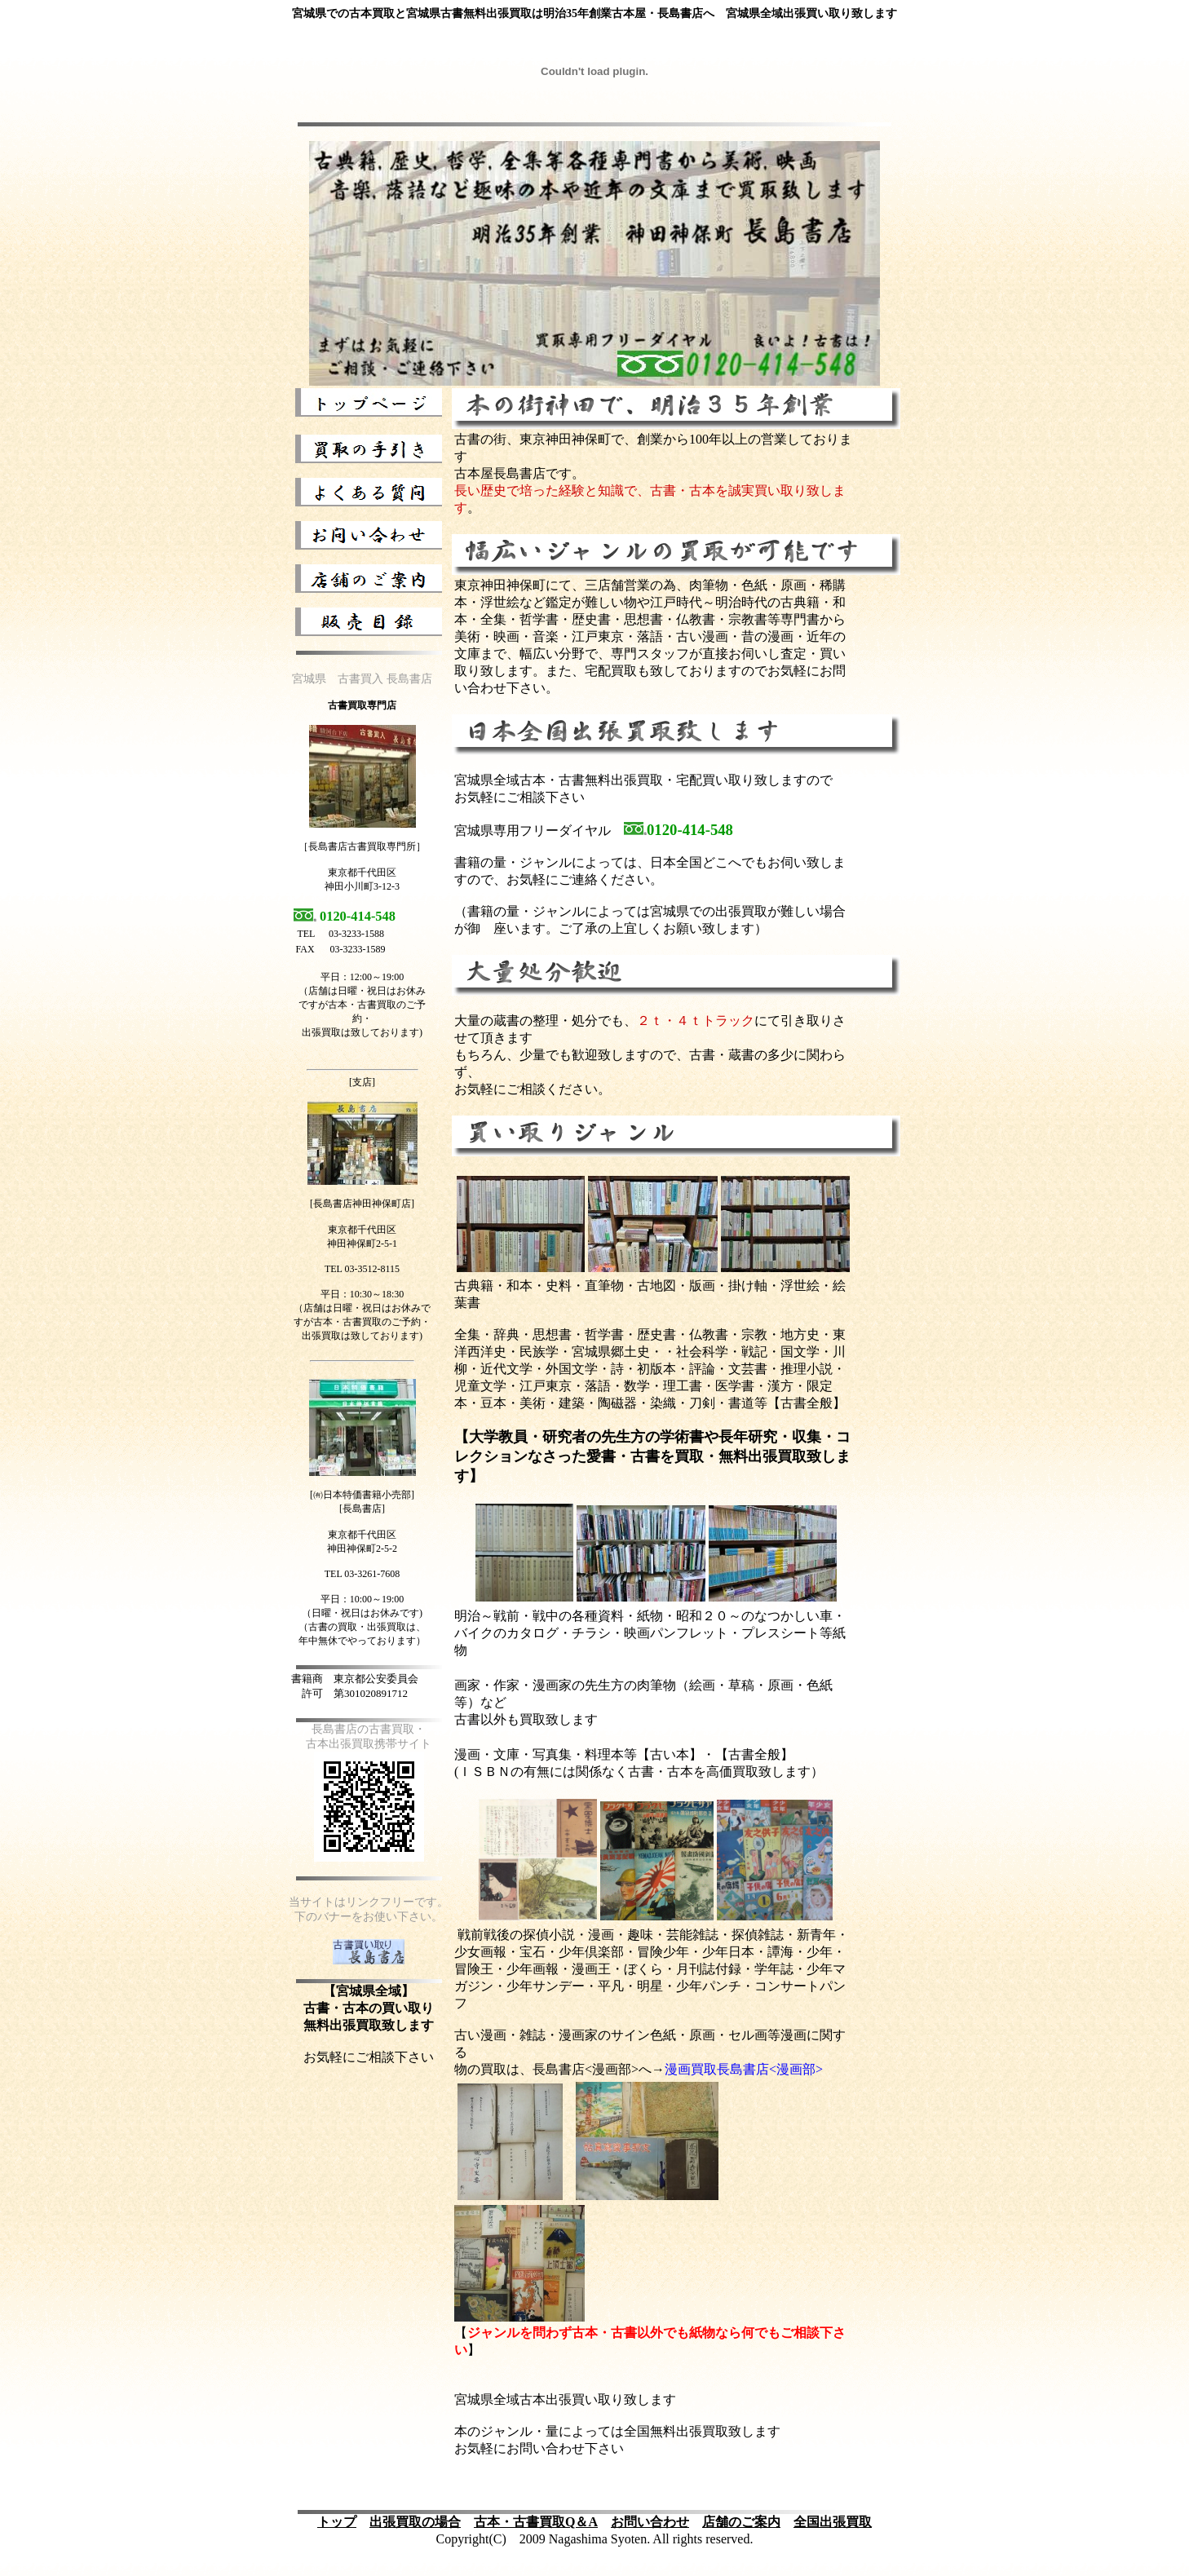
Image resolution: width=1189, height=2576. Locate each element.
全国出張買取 (832, 2522)
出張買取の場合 (415, 2522)
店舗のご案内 (741, 2522)
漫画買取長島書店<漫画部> (744, 2069)
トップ (336, 2522)
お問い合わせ (650, 2522)
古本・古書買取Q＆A (536, 2522)
